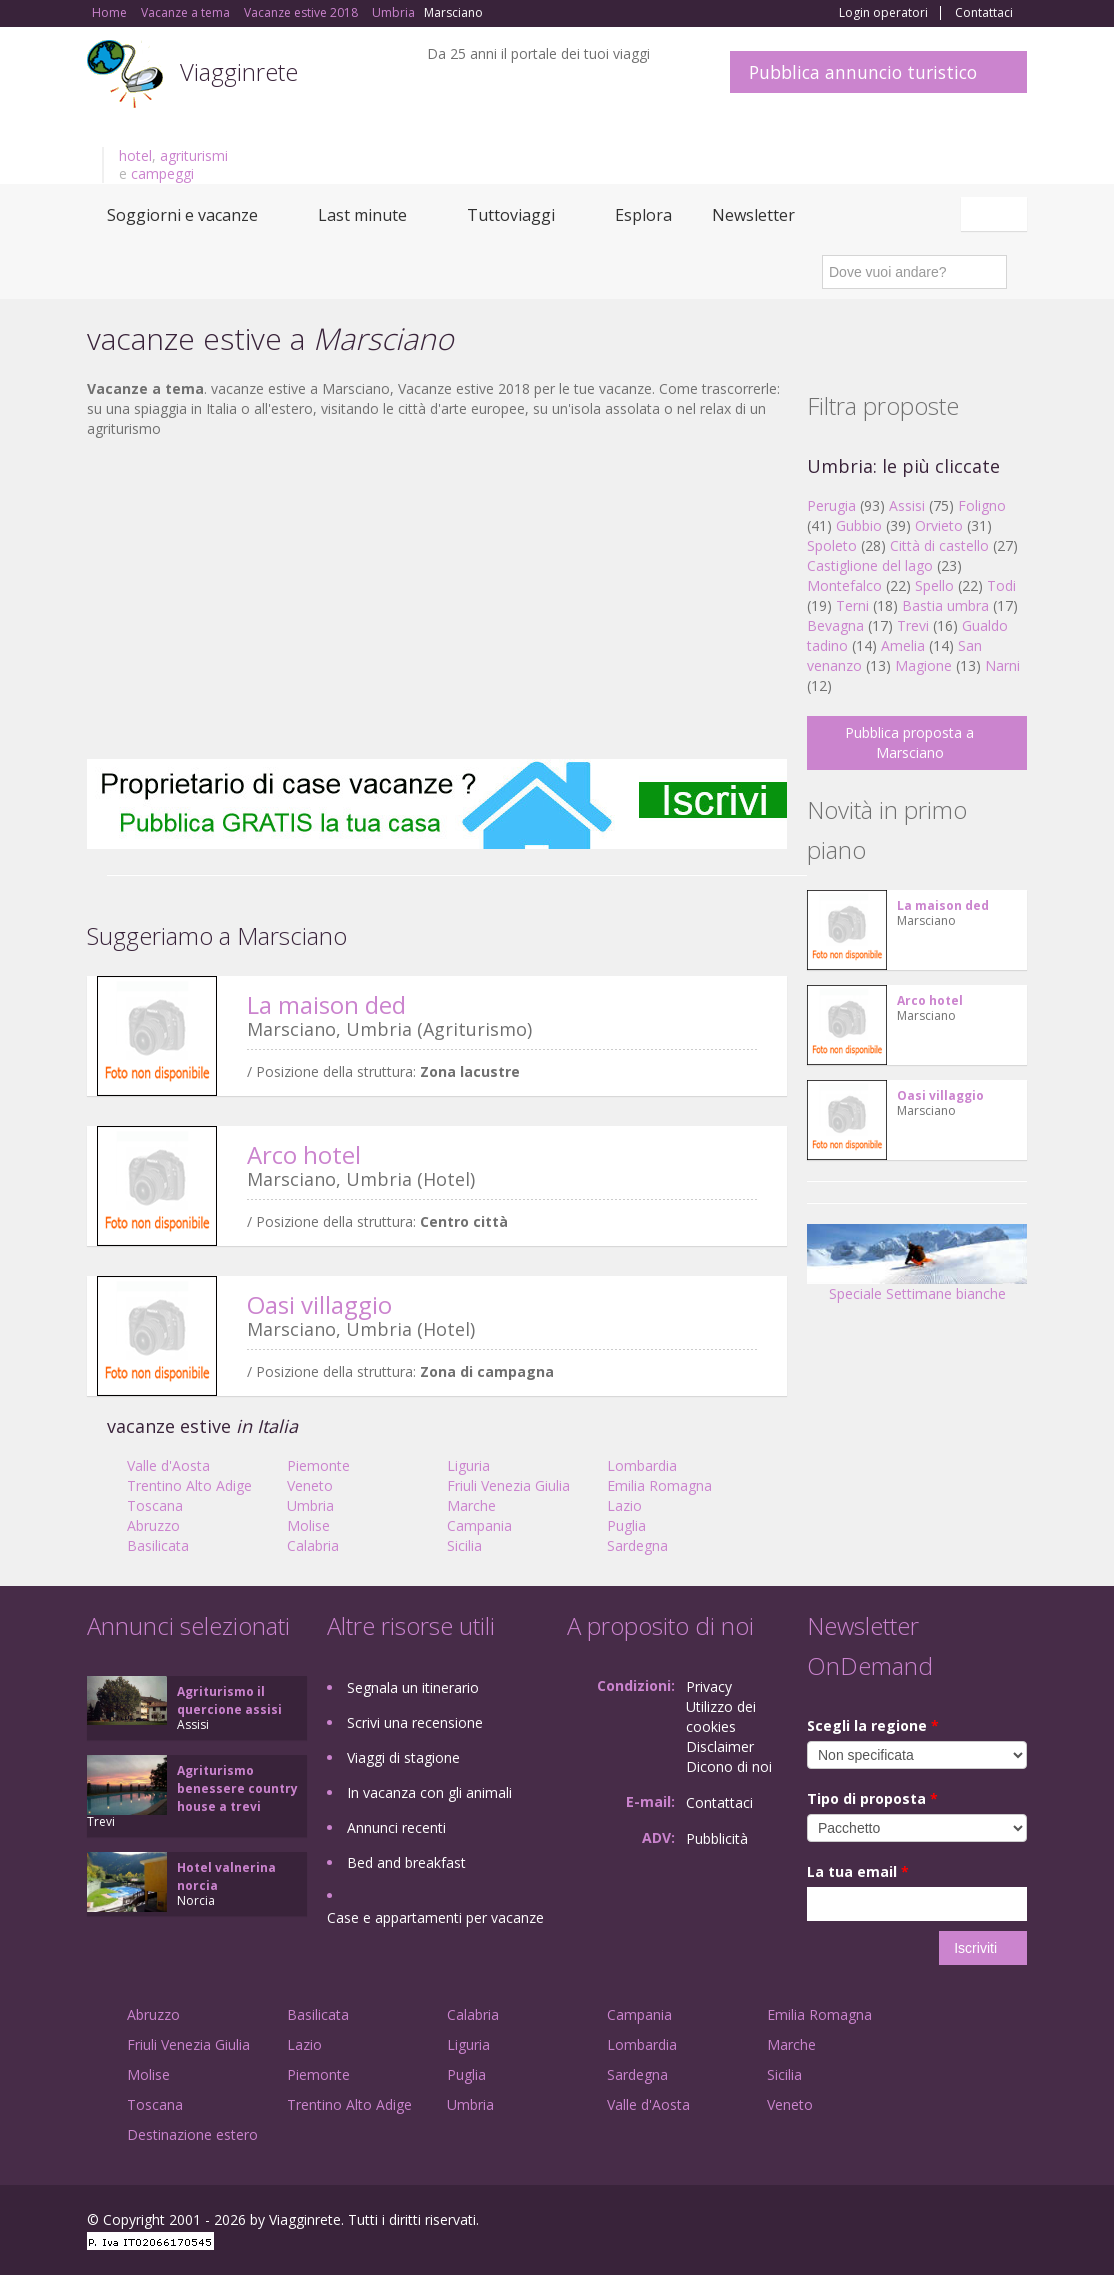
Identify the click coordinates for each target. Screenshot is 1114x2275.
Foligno (982, 505)
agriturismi (194, 155)
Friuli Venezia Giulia (508, 1485)
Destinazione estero (192, 2134)
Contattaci (984, 13)
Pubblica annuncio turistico (863, 72)
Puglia (626, 1525)
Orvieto (939, 525)
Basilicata (158, 1545)
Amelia (903, 645)
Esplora (643, 215)
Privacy (709, 1686)
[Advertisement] (437, 599)
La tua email (858, 1871)
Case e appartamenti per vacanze (435, 1917)
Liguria (468, 1465)
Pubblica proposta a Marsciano (909, 742)
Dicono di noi (729, 1766)
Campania (479, 1525)
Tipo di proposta (872, 1798)
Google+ (919, 2222)
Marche (471, 1505)
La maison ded (326, 1004)
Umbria (310, 1505)
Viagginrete (239, 71)
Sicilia (464, 1545)
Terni (852, 605)
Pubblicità (717, 1838)
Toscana (155, 1505)
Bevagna (835, 625)
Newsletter (753, 215)
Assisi (907, 505)
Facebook (876, 2222)
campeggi (162, 173)
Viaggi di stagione (403, 1757)
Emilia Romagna (659, 1485)
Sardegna (637, 1545)
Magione (923, 665)
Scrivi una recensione (415, 1722)
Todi (1001, 585)
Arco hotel (304, 1154)
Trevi (913, 625)
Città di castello (939, 545)
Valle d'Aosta (168, 1465)
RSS (1016, 2222)
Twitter (969, 2222)
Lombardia (642, 1465)
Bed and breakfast (406, 1862)
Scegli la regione (873, 1725)
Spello (934, 585)
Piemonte (318, 1465)
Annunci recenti (396, 1827)
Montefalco (844, 585)
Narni (1002, 665)
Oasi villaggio (319, 1304)
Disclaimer (720, 1746)
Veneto (310, 1485)
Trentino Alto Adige (189, 1485)
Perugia (831, 505)
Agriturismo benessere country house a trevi (237, 1788)
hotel (135, 155)
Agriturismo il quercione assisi (229, 1700)
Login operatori (883, 13)
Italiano (997, 214)
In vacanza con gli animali (429, 1792)
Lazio (624, 1505)
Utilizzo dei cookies (721, 1716)
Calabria (313, 1545)
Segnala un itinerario (413, 1687)
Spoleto (832, 545)
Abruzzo (153, 1525)
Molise (308, 1525)
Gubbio (859, 525)
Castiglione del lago (870, 565)
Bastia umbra (945, 605)
